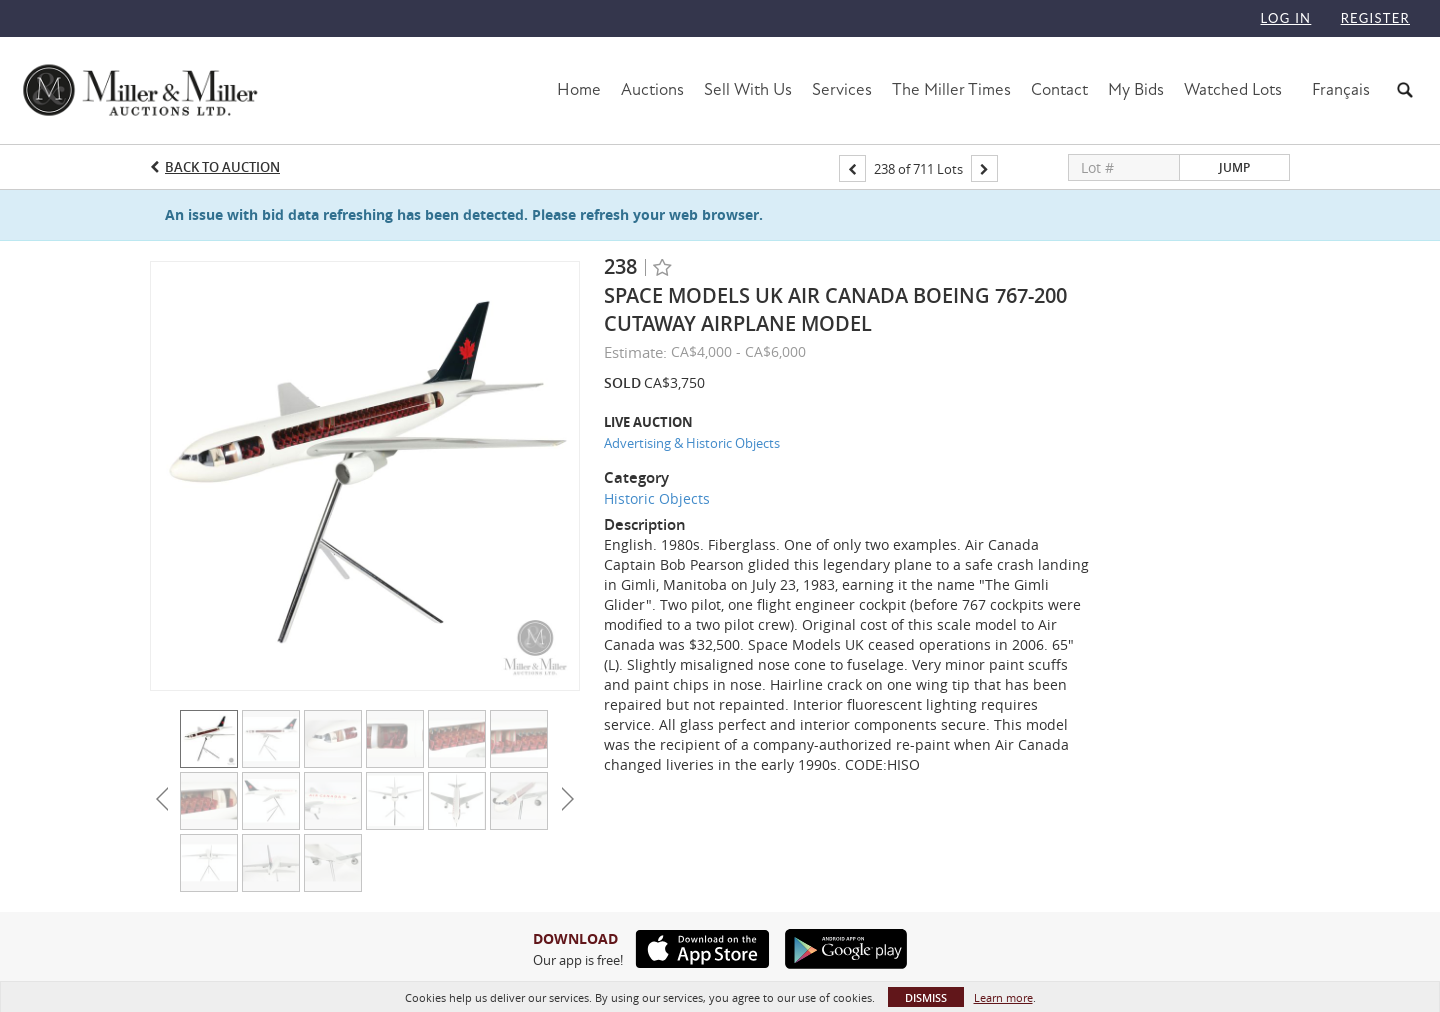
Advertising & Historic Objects (692, 443)
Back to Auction (222, 167)
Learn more (1003, 997)
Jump (1234, 167)
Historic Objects (657, 498)
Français (1341, 89)
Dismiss (926, 997)
